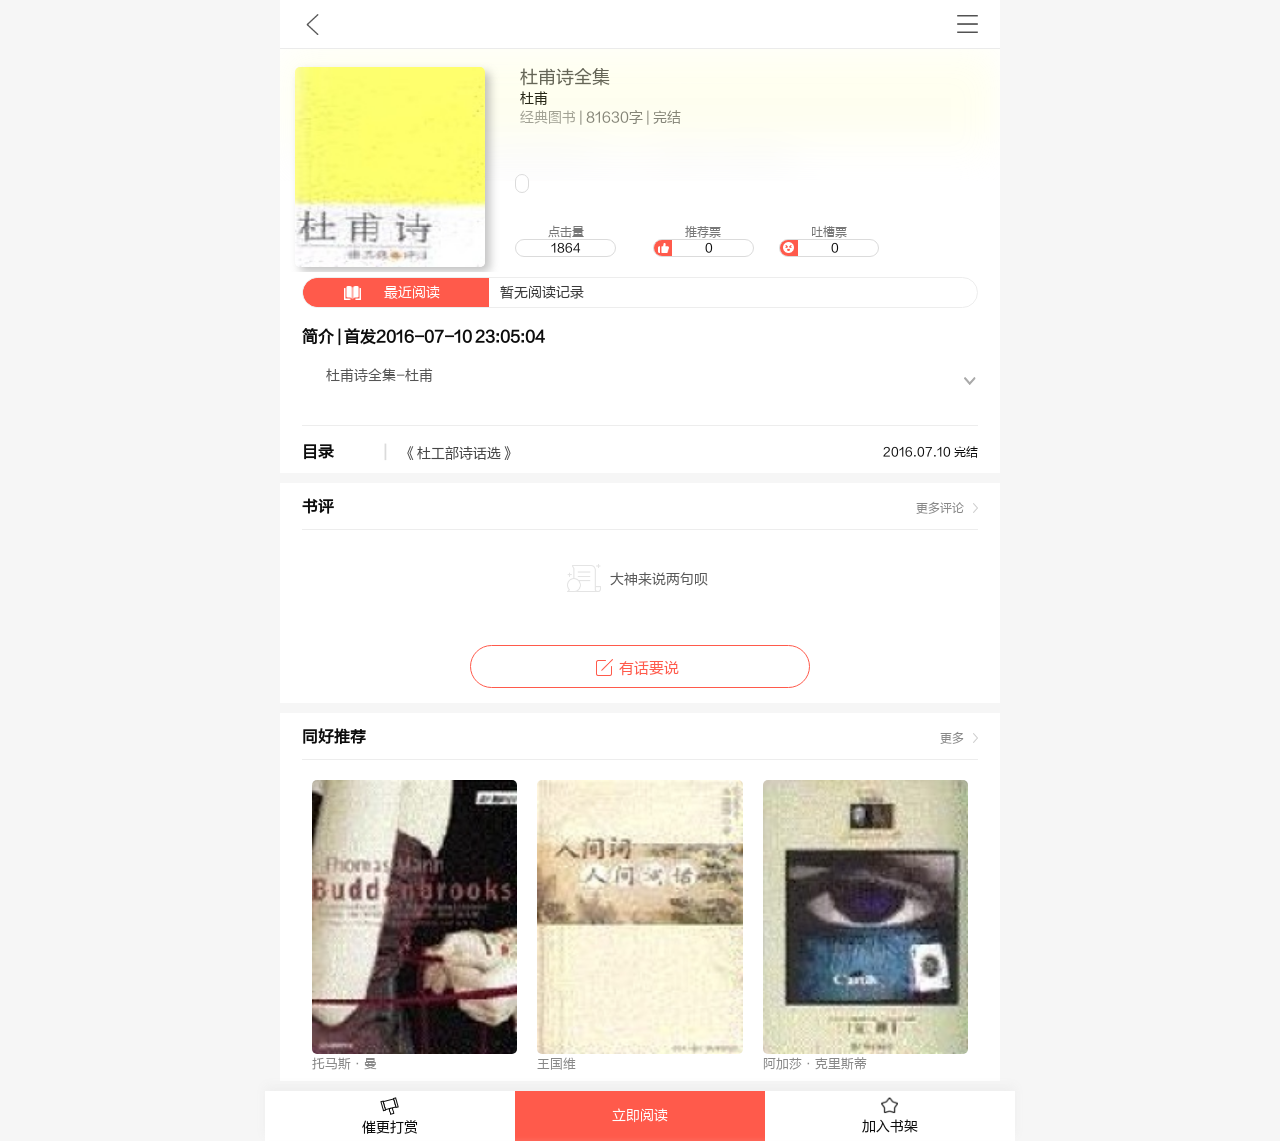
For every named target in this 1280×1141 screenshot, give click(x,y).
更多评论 (940, 508)
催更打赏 (390, 1116)
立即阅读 (640, 1116)
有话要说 (639, 668)
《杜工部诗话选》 (459, 454)
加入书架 (890, 1116)
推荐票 (703, 241)
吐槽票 (829, 241)
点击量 (565, 241)
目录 (318, 452)
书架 (967, 24)
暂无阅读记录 (443, 292)
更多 (952, 738)
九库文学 (312, 24)
